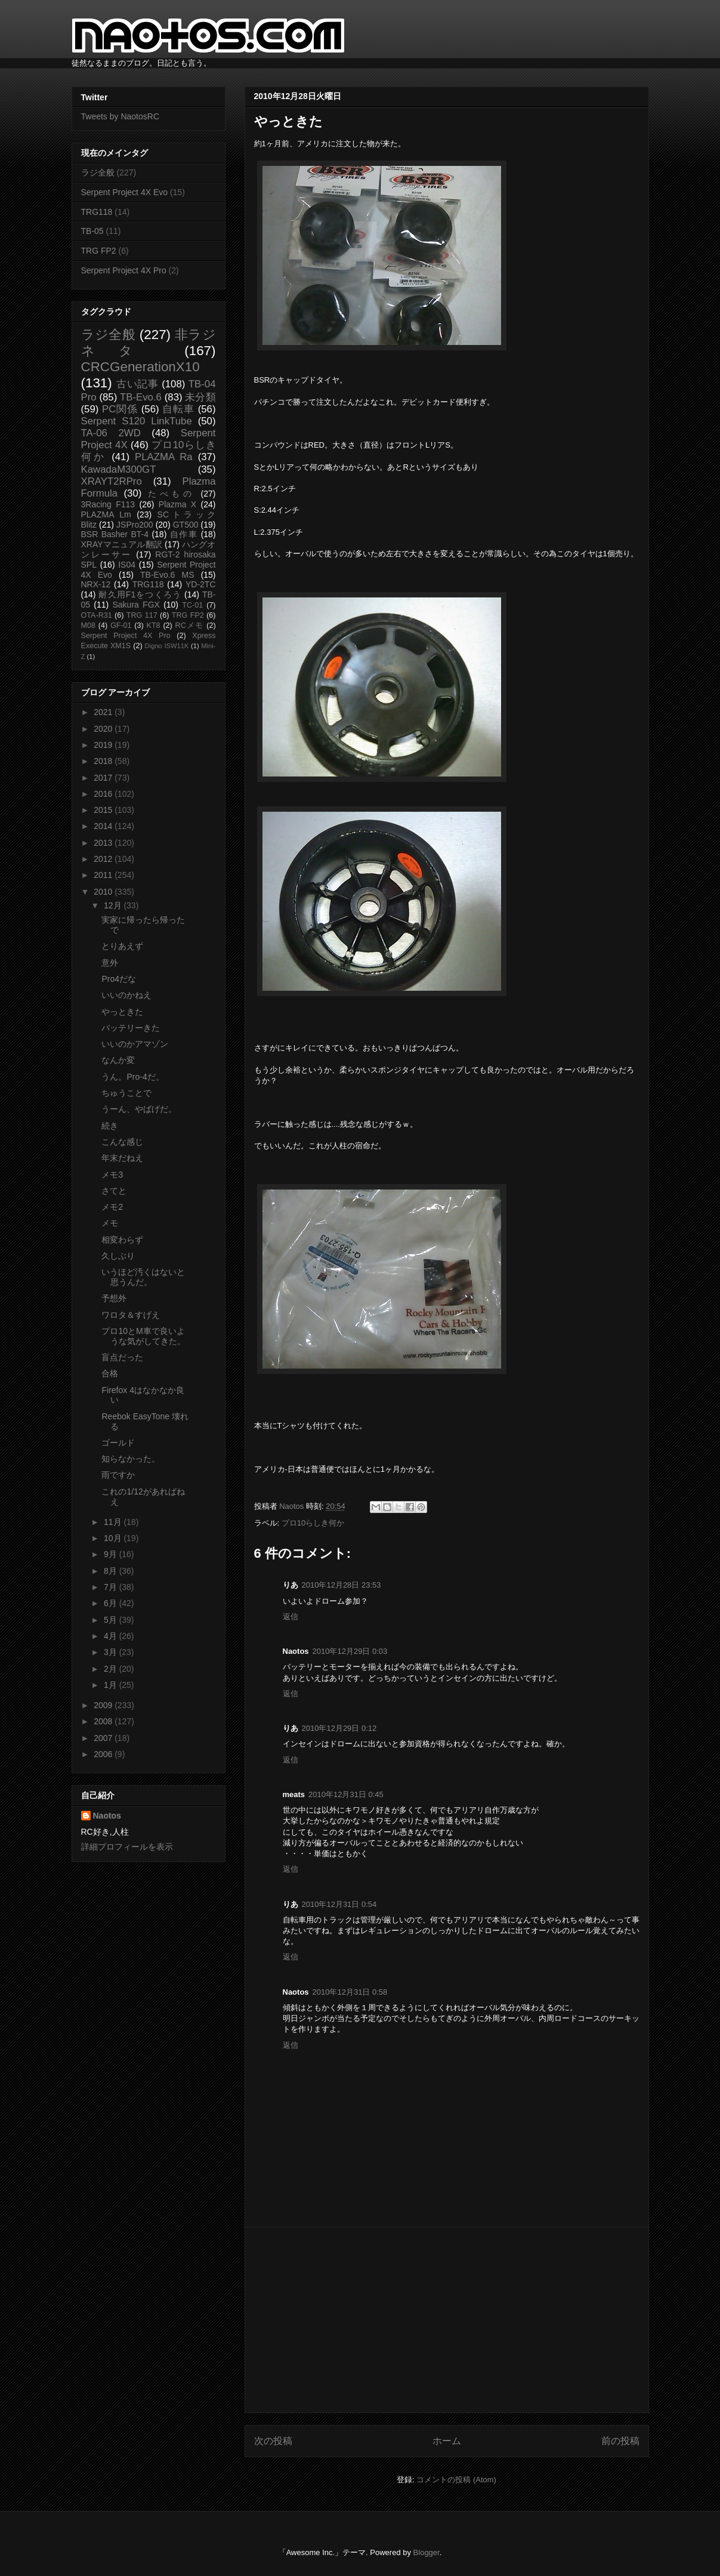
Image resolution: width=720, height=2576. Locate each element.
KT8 (153, 625)
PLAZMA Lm (106, 514)
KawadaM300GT (118, 469)
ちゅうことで (126, 1093)
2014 (104, 826)
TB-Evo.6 (141, 397)
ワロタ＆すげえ (130, 1315)
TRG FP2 (98, 250)
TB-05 (92, 231)
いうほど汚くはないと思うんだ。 (143, 1277)
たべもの (171, 493)
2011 (104, 875)
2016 (104, 794)
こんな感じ (122, 1142)
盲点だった (122, 1357)
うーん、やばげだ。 (139, 1109)
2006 (104, 1754)
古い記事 (137, 384)
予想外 (113, 1298)
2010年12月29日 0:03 (350, 1651)
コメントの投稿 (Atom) (456, 2479)
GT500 (186, 524)
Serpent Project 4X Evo (124, 192)
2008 (104, 1721)
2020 (104, 729)
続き (109, 1125)
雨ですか (118, 1475)
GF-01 (121, 625)
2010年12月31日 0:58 (350, 1992)
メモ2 (112, 1207)
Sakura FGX (135, 604)
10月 (113, 1538)
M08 (88, 625)
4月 (111, 1636)
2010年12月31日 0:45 (346, 1794)
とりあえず (122, 946)
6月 (111, 1603)
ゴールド (118, 1442)
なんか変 (118, 1060)
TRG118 (97, 212)
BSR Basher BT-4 (115, 534)
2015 (104, 810)
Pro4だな (118, 979)
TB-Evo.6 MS (167, 575)
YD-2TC (201, 584)
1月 (111, 1685)
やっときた (122, 1011)
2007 (104, 1738)
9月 (111, 1554)
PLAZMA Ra (164, 457)
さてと (113, 1190)
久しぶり (118, 1256)
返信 (290, 1616)
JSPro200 (134, 524)
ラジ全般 (98, 172)
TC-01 (192, 605)
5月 (111, 1620)
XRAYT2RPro (111, 481)
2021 (104, 712)
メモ (109, 1223)
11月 (113, 1522)
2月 (111, 1669)
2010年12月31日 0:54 (339, 1904)
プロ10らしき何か (313, 1522)
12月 (113, 905)
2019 (104, 745)
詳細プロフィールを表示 (127, 1846)
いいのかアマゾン (134, 1044)
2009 (104, 1705)
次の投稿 (273, 2441)
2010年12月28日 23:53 (341, 1584)
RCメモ (189, 625)
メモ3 (112, 1174)
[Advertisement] (446, 2320)
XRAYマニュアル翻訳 (121, 544)
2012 (104, 859)
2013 (104, 843)
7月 (111, 1587)
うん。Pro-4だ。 (132, 1076)
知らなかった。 (130, 1458)
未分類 (200, 397)
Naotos (107, 1815)
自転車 (178, 409)
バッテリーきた (130, 1028)
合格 (109, 1373)
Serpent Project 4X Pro (123, 270)
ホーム (446, 2441)
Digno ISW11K (167, 645)
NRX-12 (96, 584)
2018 (104, 761)
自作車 (184, 534)
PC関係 (120, 409)
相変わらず (122, 1239)
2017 (104, 777)
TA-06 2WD (111, 433)
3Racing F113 (108, 504)
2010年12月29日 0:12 (339, 1728)
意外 (109, 962)
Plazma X (177, 504)
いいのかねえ (126, 995)
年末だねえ (122, 1158)
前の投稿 (620, 2441)
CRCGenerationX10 (140, 366)
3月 (111, 1652)
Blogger (426, 2552)
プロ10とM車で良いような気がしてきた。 (143, 1336)
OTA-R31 (96, 615)
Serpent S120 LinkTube (136, 421)
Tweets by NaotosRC (120, 116)
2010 (104, 891)
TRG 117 (141, 615)
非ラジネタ (148, 342)
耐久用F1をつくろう (139, 594)
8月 (111, 1571)
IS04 (126, 564)
